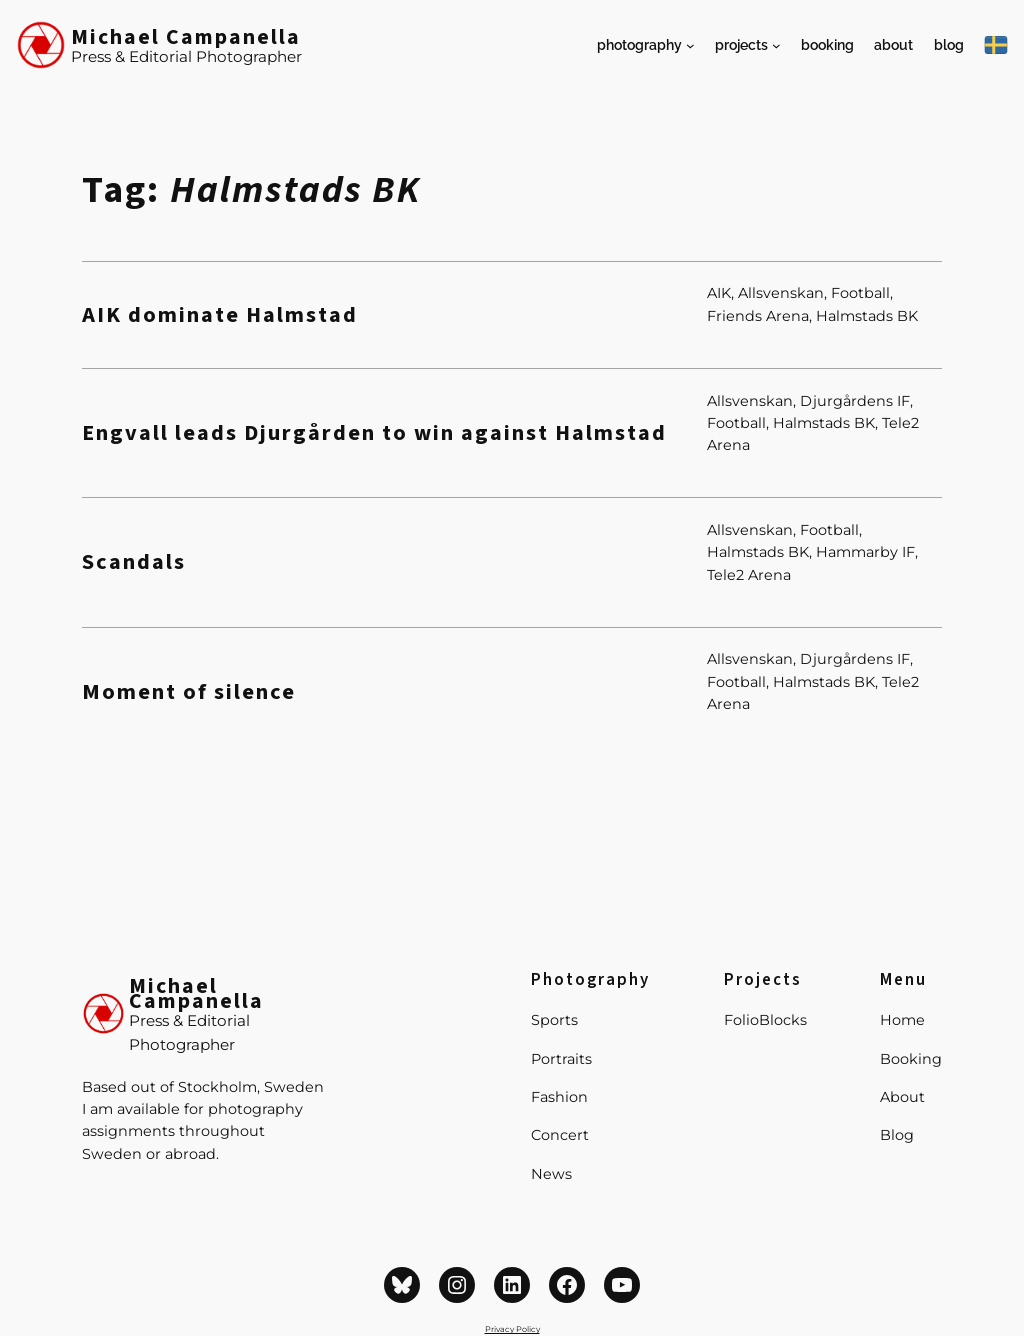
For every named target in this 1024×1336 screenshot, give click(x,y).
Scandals (134, 562)
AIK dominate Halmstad (220, 315)
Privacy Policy (512, 1329)
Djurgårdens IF (855, 401)
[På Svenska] (996, 45)
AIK (719, 293)
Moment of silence (189, 692)
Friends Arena (758, 316)
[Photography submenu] (690, 45)
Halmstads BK (867, 316)
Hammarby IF (865, 552)
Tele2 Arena (749, 575)
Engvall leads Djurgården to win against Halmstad (374, 433)
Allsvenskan (781, 293)
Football (860, 293)
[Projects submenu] (776, 45)
